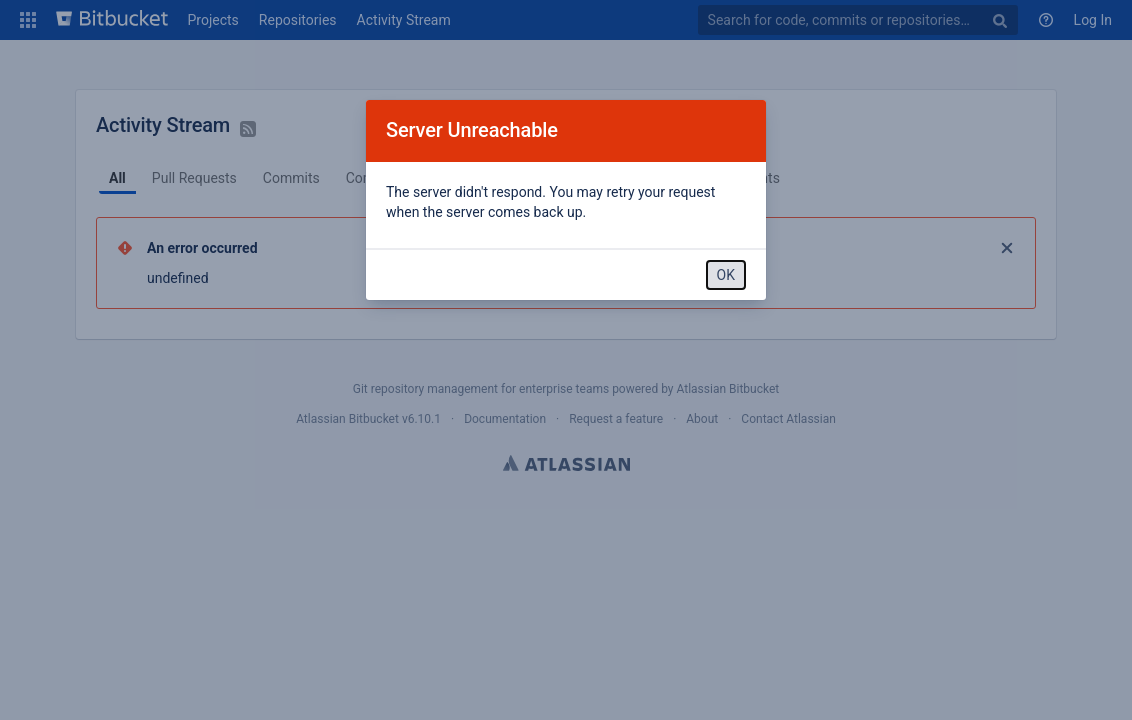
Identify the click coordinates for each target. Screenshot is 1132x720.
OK (726, 275)
